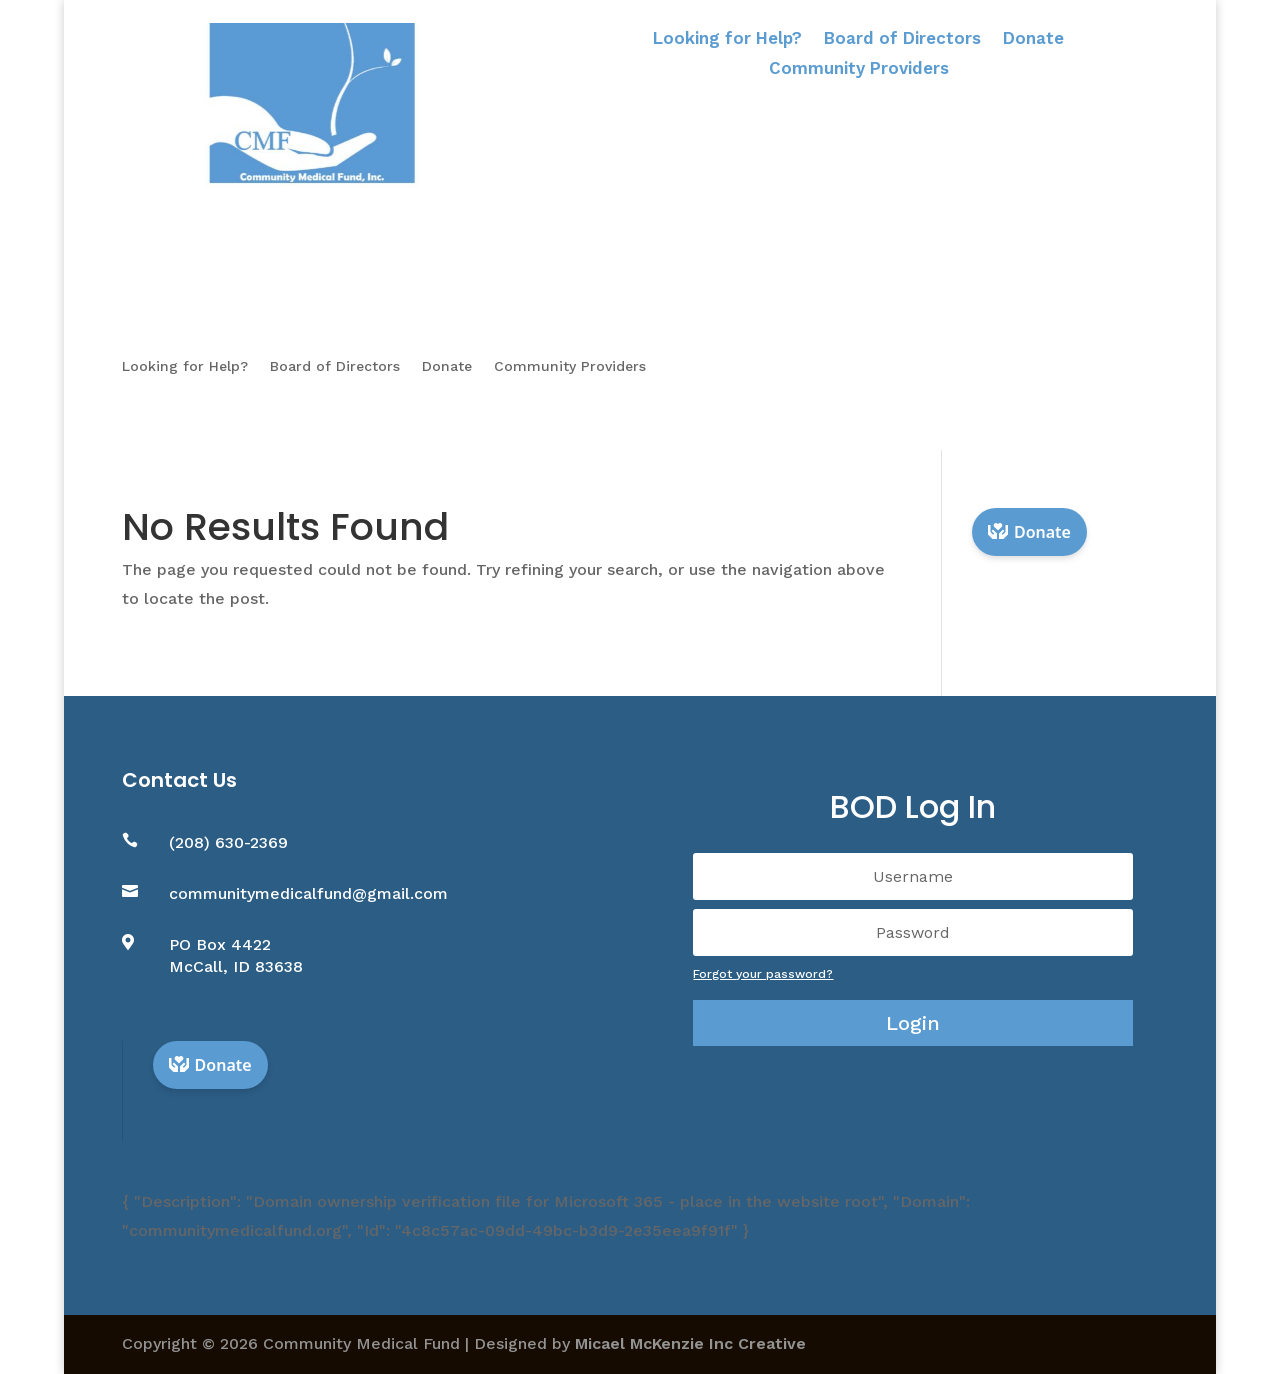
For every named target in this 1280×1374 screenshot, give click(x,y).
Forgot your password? (763, 974)
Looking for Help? (727, 39)
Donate (1033, 39)
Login (913, 1023)
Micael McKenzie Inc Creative (690, 1343)
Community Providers (859, 69)
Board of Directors (902, 39)
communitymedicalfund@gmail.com (308, 893)
